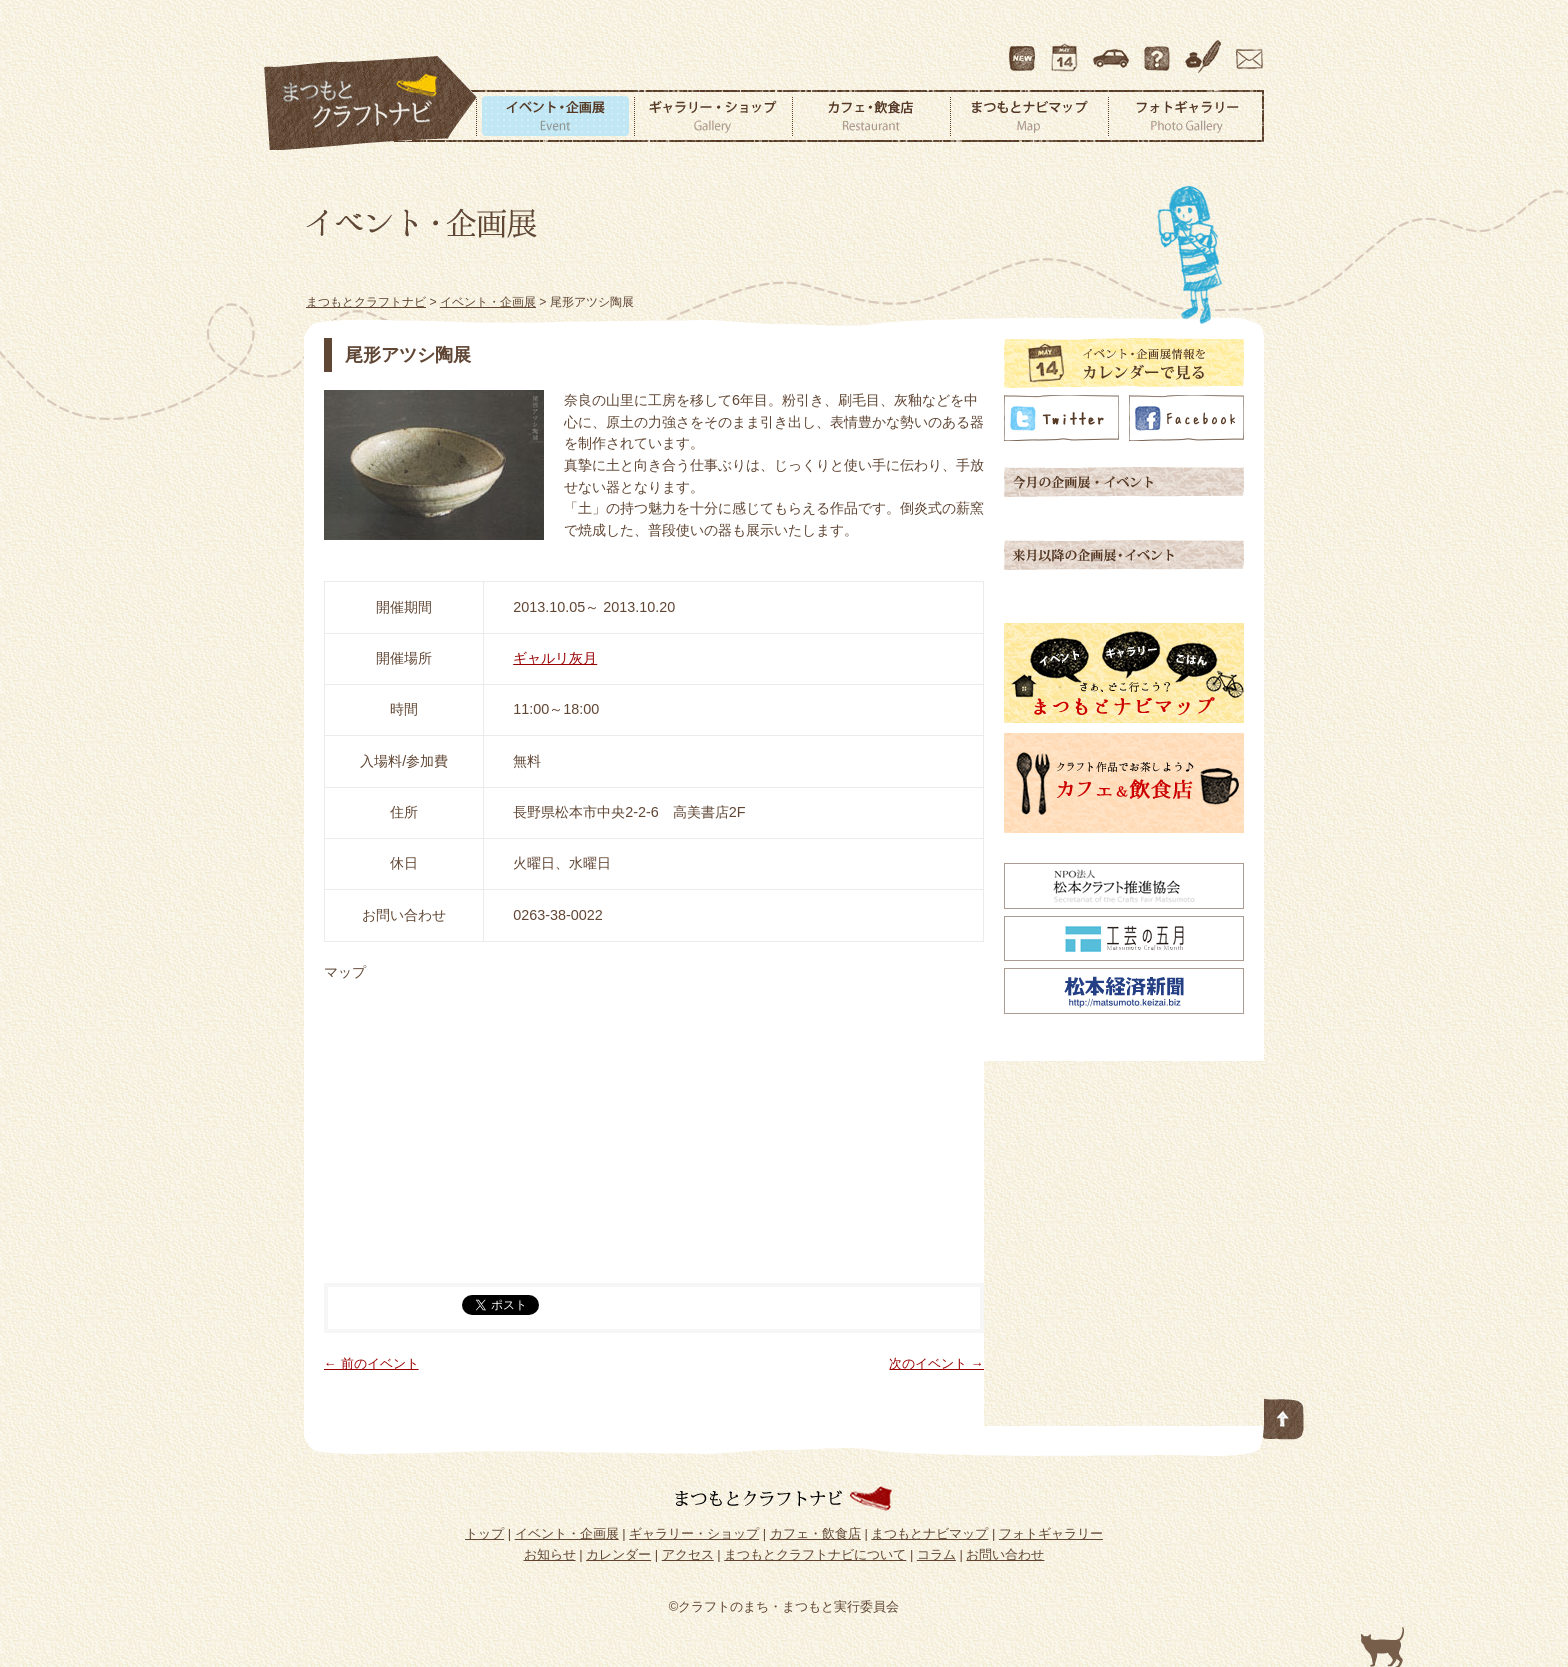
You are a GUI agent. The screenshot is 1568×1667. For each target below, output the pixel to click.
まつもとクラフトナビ (371, 104)
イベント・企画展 (555, 116)
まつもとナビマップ (1029, 116)
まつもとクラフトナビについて (1159, 49)
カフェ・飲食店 (871, 116)
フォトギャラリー (1186, 116)
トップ (484, 1533)
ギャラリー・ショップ (713, 116)
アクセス (1113, 49)
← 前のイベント (371, 1363)
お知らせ (550, 1554)
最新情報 (1023, 49)
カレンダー (1068, 49)
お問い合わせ (1246, 49)
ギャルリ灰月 (555, 658)
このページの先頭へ (1284, 1415)
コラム (1206, 49)
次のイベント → (936, 1363)
